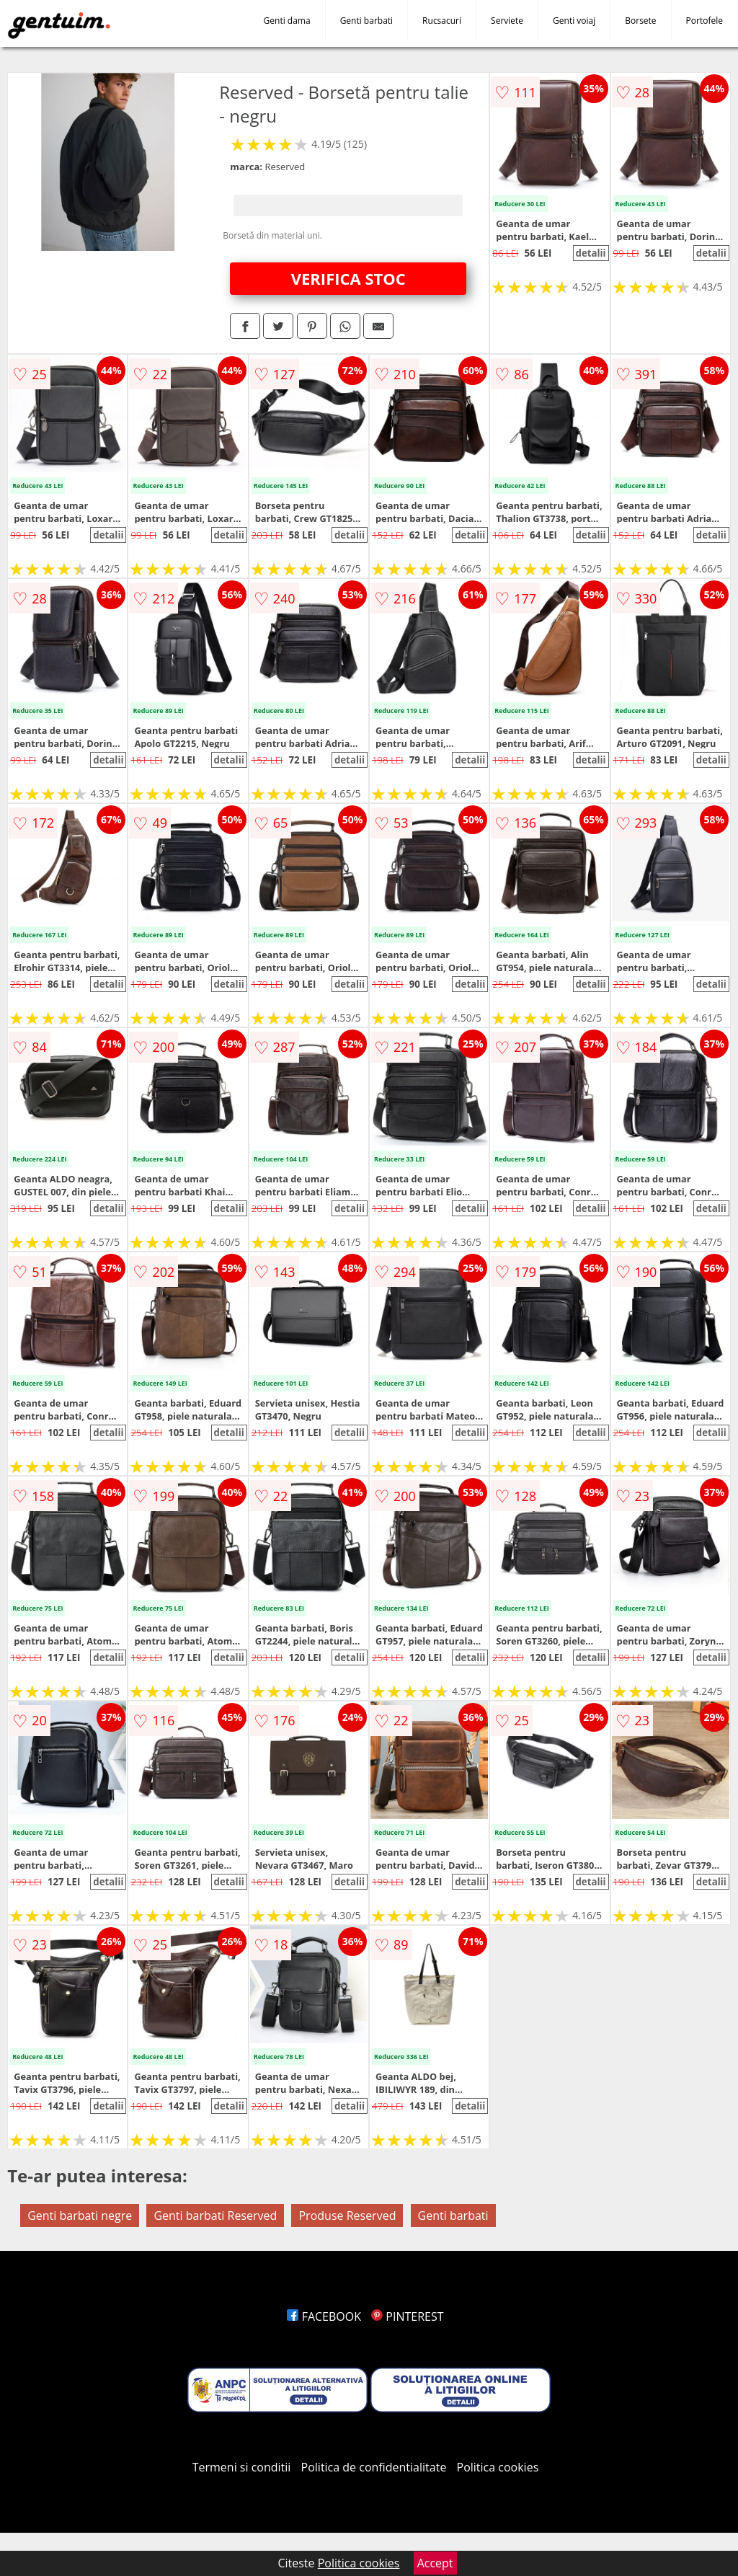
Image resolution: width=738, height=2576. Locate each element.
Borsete (640, 20)
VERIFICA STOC (348, 278)
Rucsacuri (441, 20)
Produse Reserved (347, 2215)
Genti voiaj (574, 20)
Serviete (507, 20)
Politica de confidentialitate (374, 2467)
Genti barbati (366, 20)
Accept (435, 2563)
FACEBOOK (324, 2316)
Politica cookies (498, 2467)
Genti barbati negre (79, 2215)
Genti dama (287, 20)
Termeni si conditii (241, 2467)
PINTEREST (407, 2316)
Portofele (704, 20)
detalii (590, 253)
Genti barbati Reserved (215, 2215)
